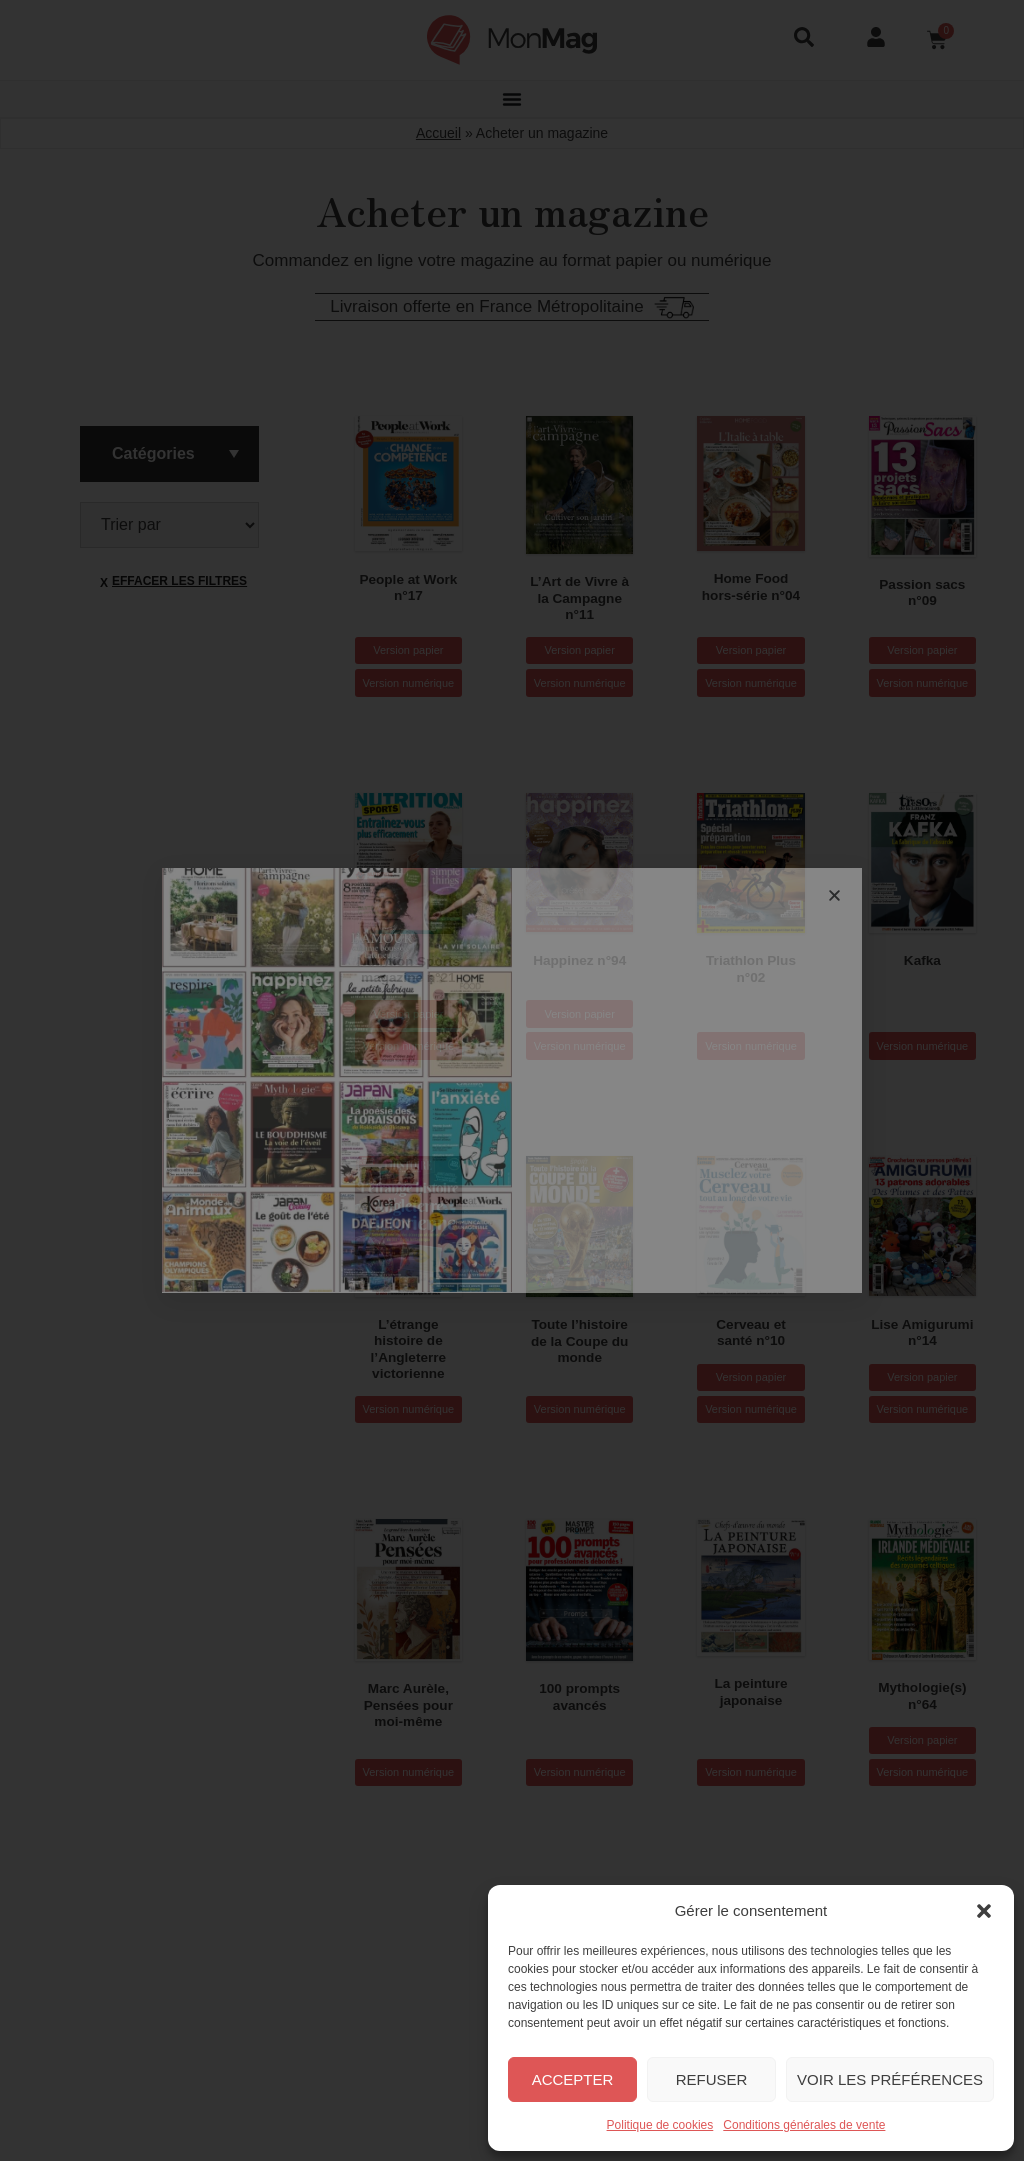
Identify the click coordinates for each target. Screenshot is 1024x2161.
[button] (984, 1911)
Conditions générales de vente (804, 2125)
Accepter (573, 2079)
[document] (512, 1080)
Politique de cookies (660, 2125)
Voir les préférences (890, 2079)
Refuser (712, 2079)
